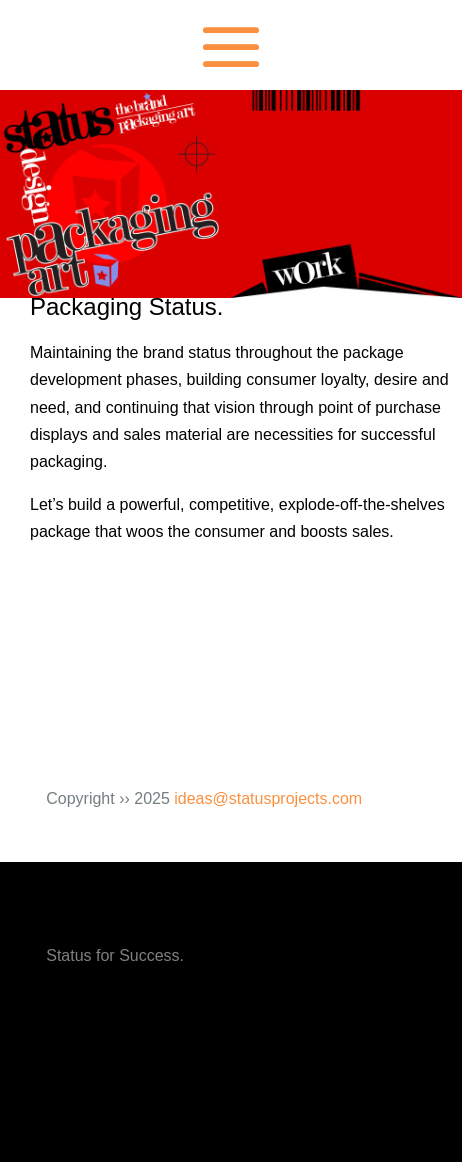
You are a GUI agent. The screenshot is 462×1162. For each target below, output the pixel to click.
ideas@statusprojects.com (268, 798)
